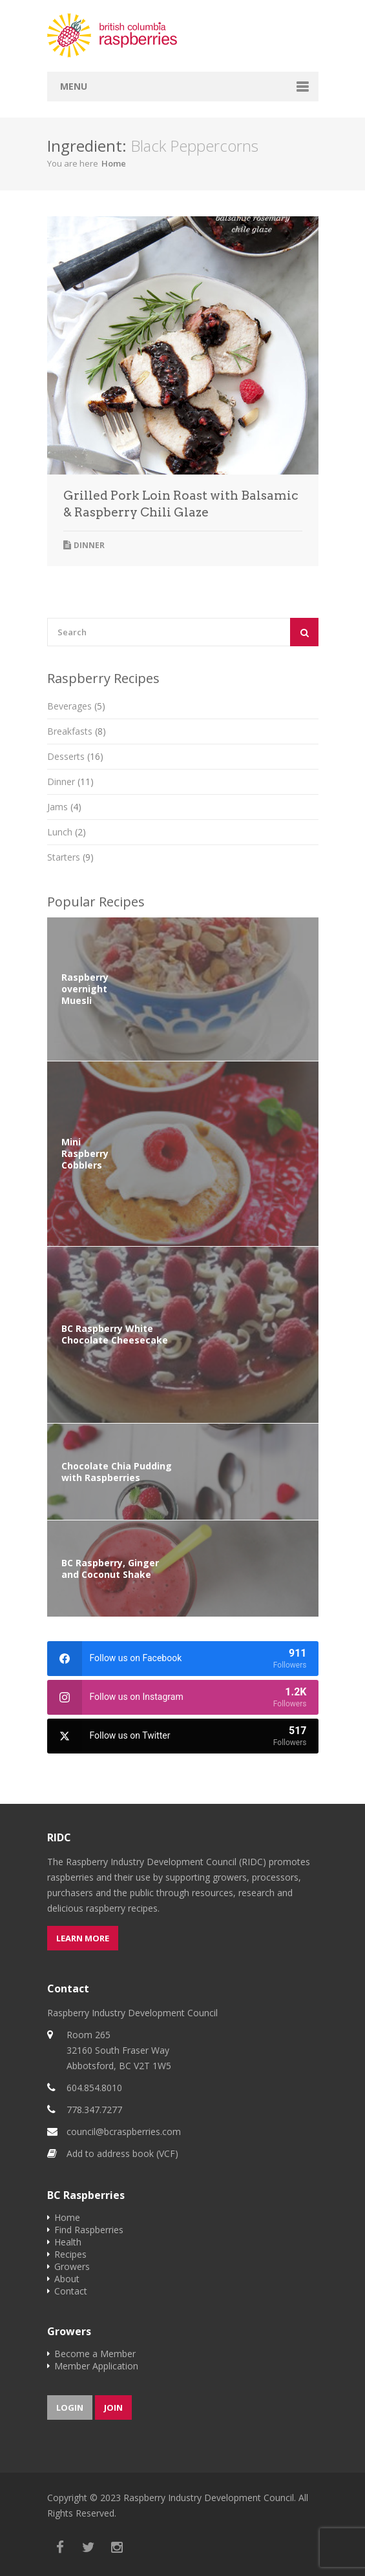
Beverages (76, 706)
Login (69, 2407)
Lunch (66, 832)
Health (67, 2242)
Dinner (89, 545)
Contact (70, 2291)
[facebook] (182, 1658)
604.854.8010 (94, 2087)
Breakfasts (76, 731)
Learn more (82, 1938)
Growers (72, 2266)
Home (113, 163)
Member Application (96, 2366)
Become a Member (95, 2353)
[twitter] (182, 1736)
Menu (73, 86)
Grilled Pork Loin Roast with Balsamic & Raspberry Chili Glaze (180, 504)
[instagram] (182, 1697)
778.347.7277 (94, 2109)
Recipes (70, 2254)
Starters (70, 857)
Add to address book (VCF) (122, 2153)
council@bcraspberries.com (124, 2131)
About (66, 2279)
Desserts (75, 756)
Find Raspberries (88, 2229)
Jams (64, 807)
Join (113, 2407)
